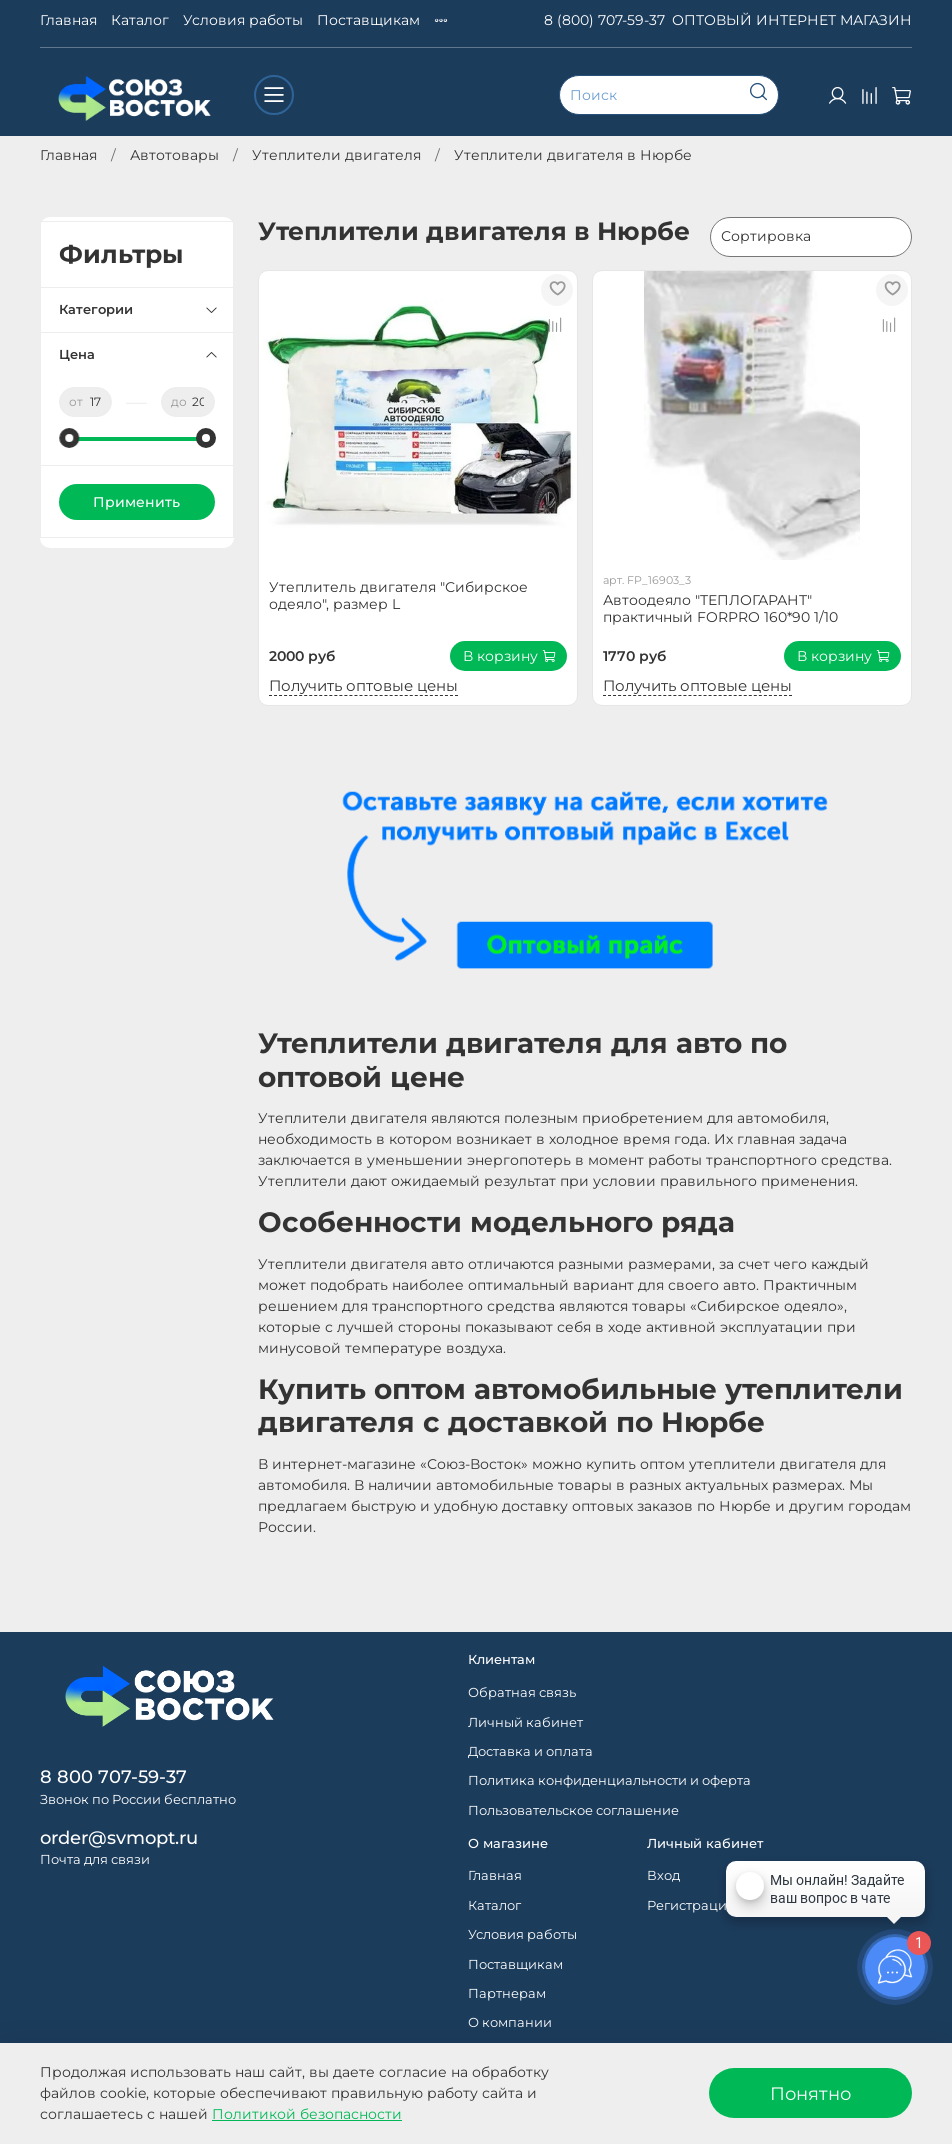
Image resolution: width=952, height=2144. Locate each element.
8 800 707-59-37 (113, 1776)
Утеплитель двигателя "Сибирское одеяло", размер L (398, 596)
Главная (68, 20)
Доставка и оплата (530, 1751)
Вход (663, 1875)
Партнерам (507, 1993)
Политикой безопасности (307, 2114)
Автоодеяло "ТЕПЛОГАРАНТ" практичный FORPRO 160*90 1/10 (720, 609)
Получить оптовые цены (363, 685)
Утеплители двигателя (336, 155)
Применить (136, 502)
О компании (510, 2022)
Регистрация (691, 1905)
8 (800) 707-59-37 (604, 20)
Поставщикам (368, 20)
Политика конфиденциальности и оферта (609, 1780)
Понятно (810, 2093)
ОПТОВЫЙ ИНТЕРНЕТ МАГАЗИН (792, 20)
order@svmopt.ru (119, 1837)
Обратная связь (522, 1692)
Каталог (140, 20)
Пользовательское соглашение (573, 1810)
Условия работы (243, 20)
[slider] (69, 438)
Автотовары (174, 155)
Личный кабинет (525, 1722)
